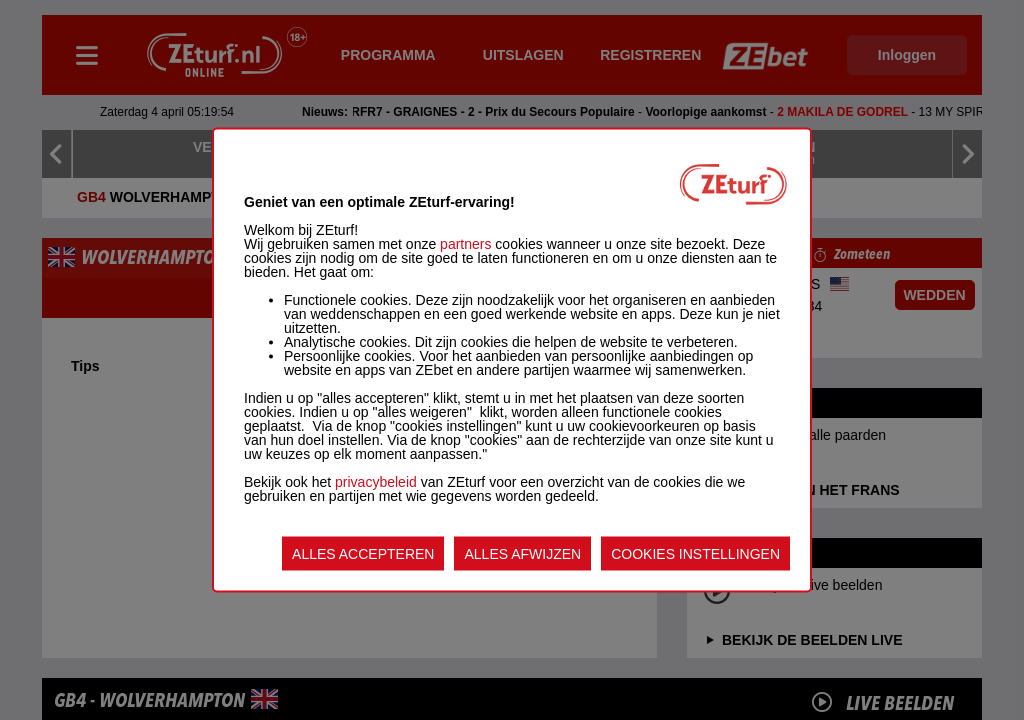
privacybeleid (376, 482)
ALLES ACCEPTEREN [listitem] (363, 554)
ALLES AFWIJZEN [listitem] (522, 554)
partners (465, 244)
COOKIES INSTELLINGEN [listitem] (695, 554)
